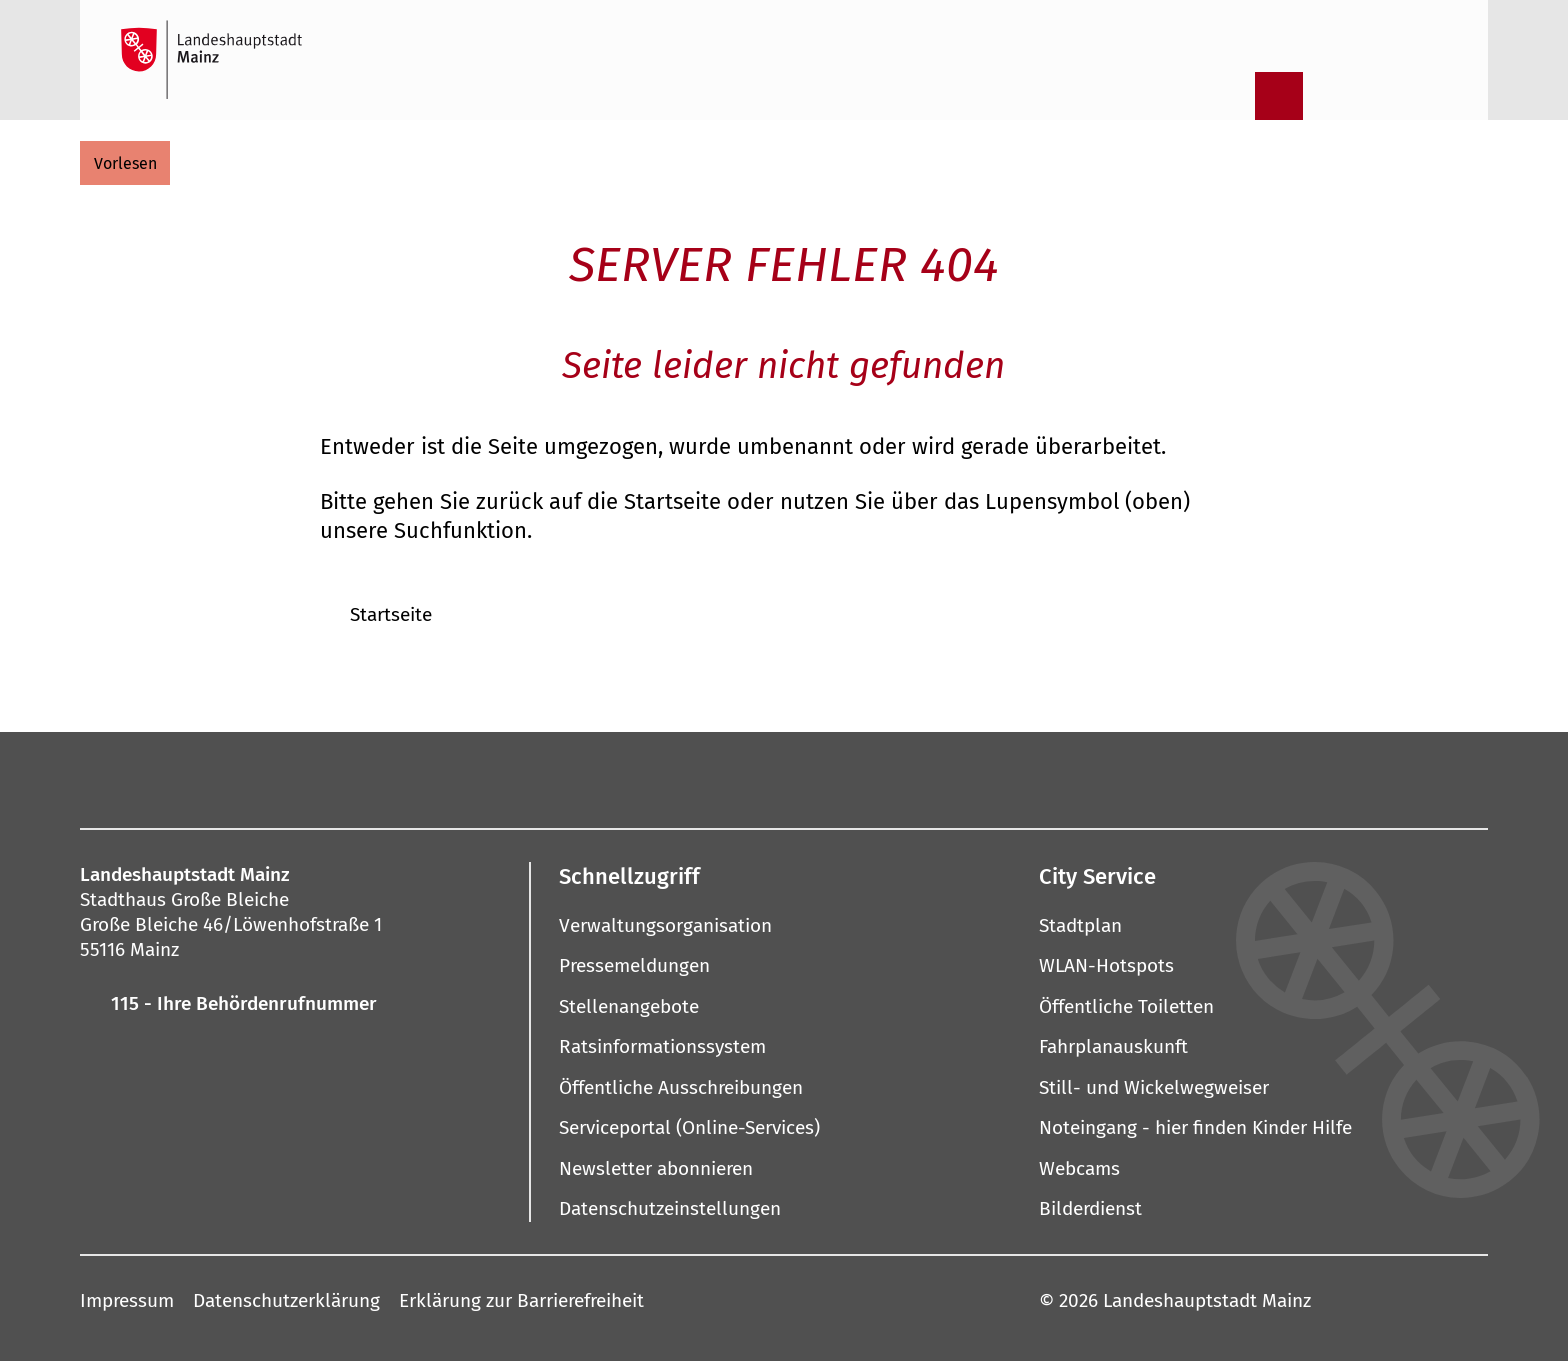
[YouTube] (764, 778)
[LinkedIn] (892, 778)
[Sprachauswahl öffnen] (1435, 96)
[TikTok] (1020, 778)
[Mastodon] (636, 778)
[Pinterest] (700, 778)
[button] (783, 875)
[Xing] (956, 778)
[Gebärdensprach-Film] (1383, 96)
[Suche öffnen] (1227, 96)
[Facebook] (528, 778)
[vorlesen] (125, 163)
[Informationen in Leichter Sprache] (1331, 96)
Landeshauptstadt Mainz (1207, 1299)
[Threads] (828, 778)
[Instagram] (572, 778)
